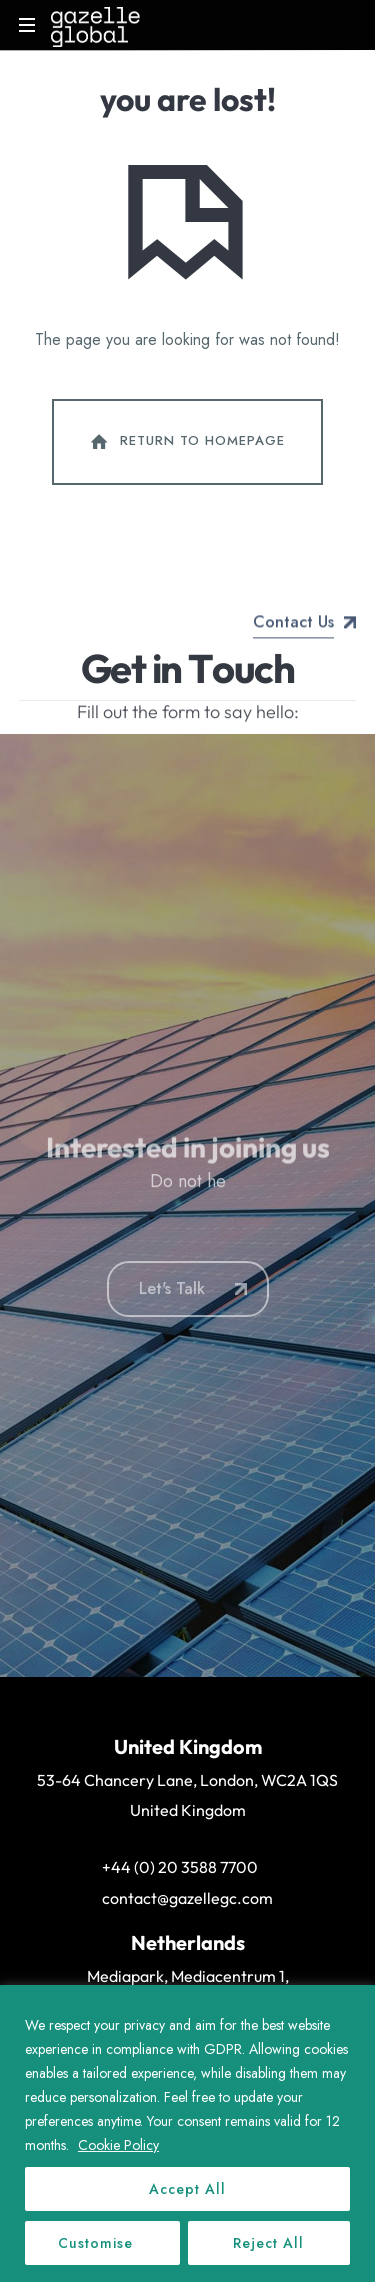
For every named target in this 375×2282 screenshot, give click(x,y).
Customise (95, 2243)
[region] (187, 2133)
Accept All (187, 2189)
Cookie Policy (118, 2145)
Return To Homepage (186, 442)
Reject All (268, 2243)
